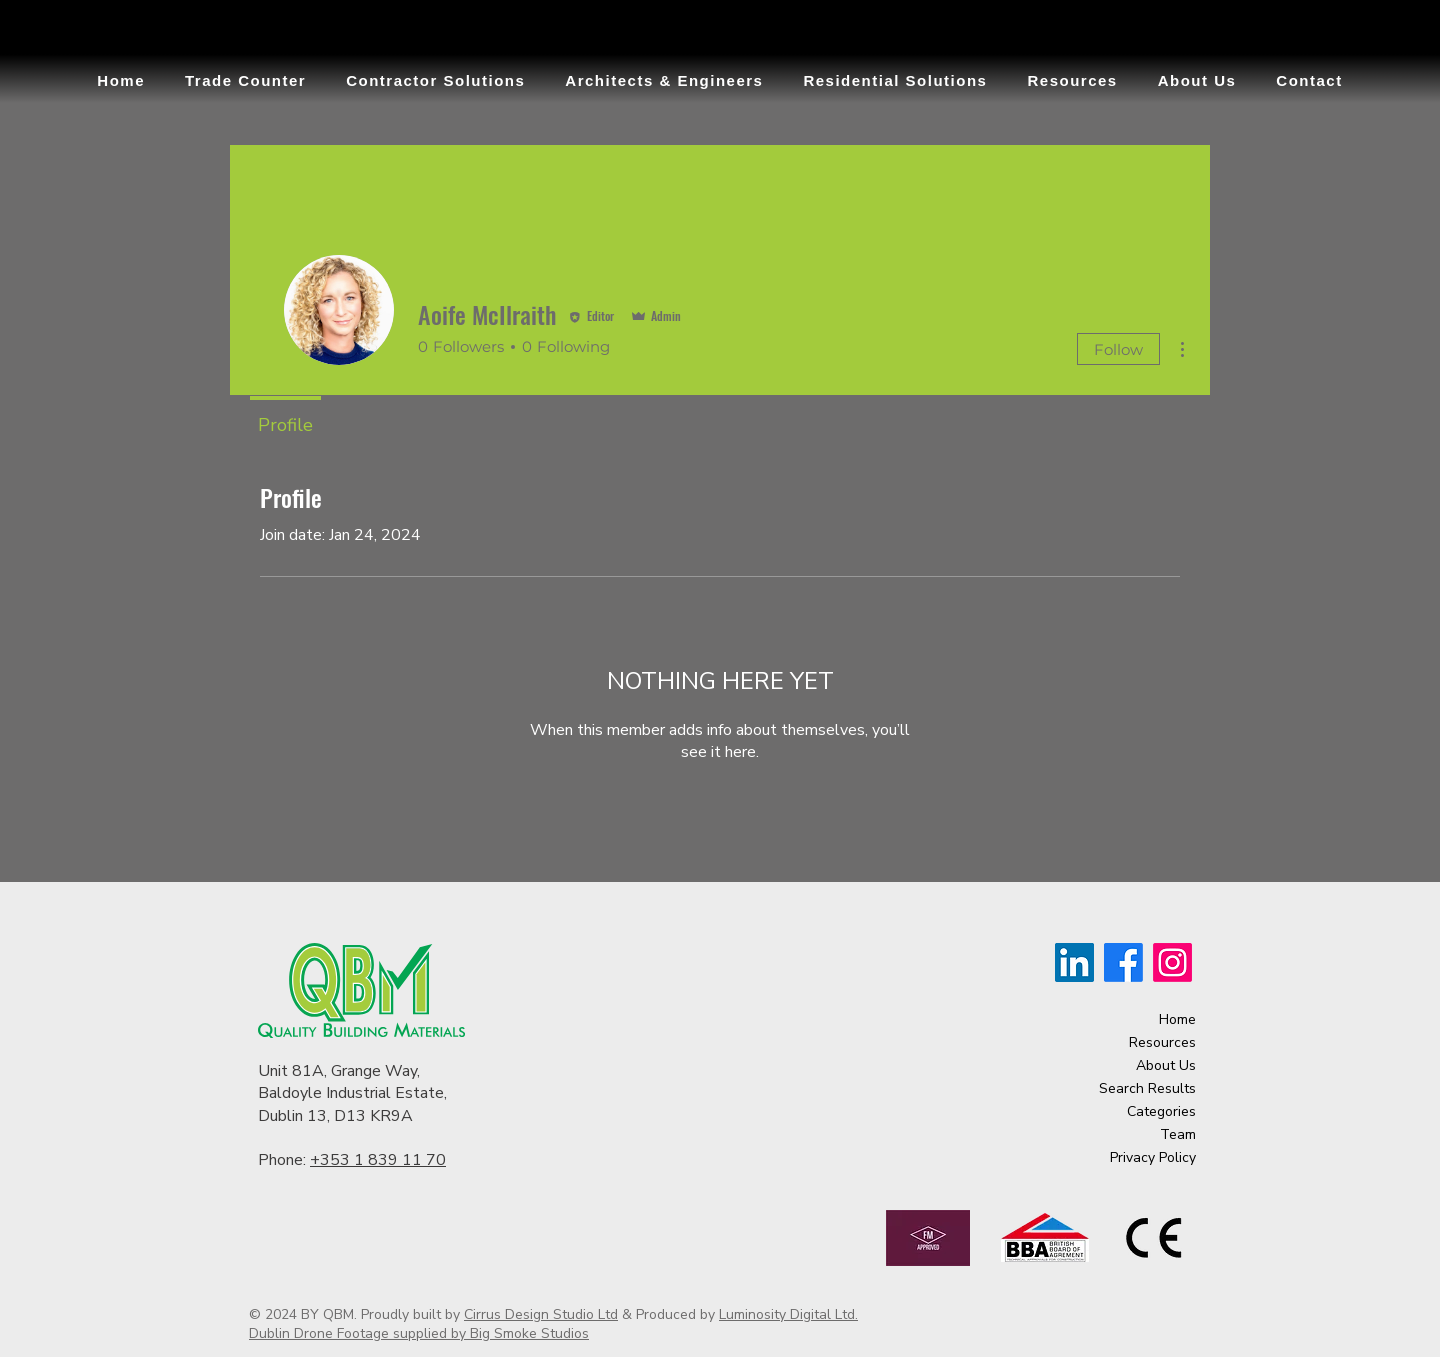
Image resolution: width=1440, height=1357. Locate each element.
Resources (1162, 1042)
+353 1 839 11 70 (378, 1160)
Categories (1161, 1111)
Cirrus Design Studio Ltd (541, 1314)
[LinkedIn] (1074, 962)
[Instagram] (1172, 962)
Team (1178, 1134)
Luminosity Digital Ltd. (788, 1314)
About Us (1166, 1065)
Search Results (1147, 1088)
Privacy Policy (1153, 1157)
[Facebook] (1123, 962)
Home (1177, 1019)
